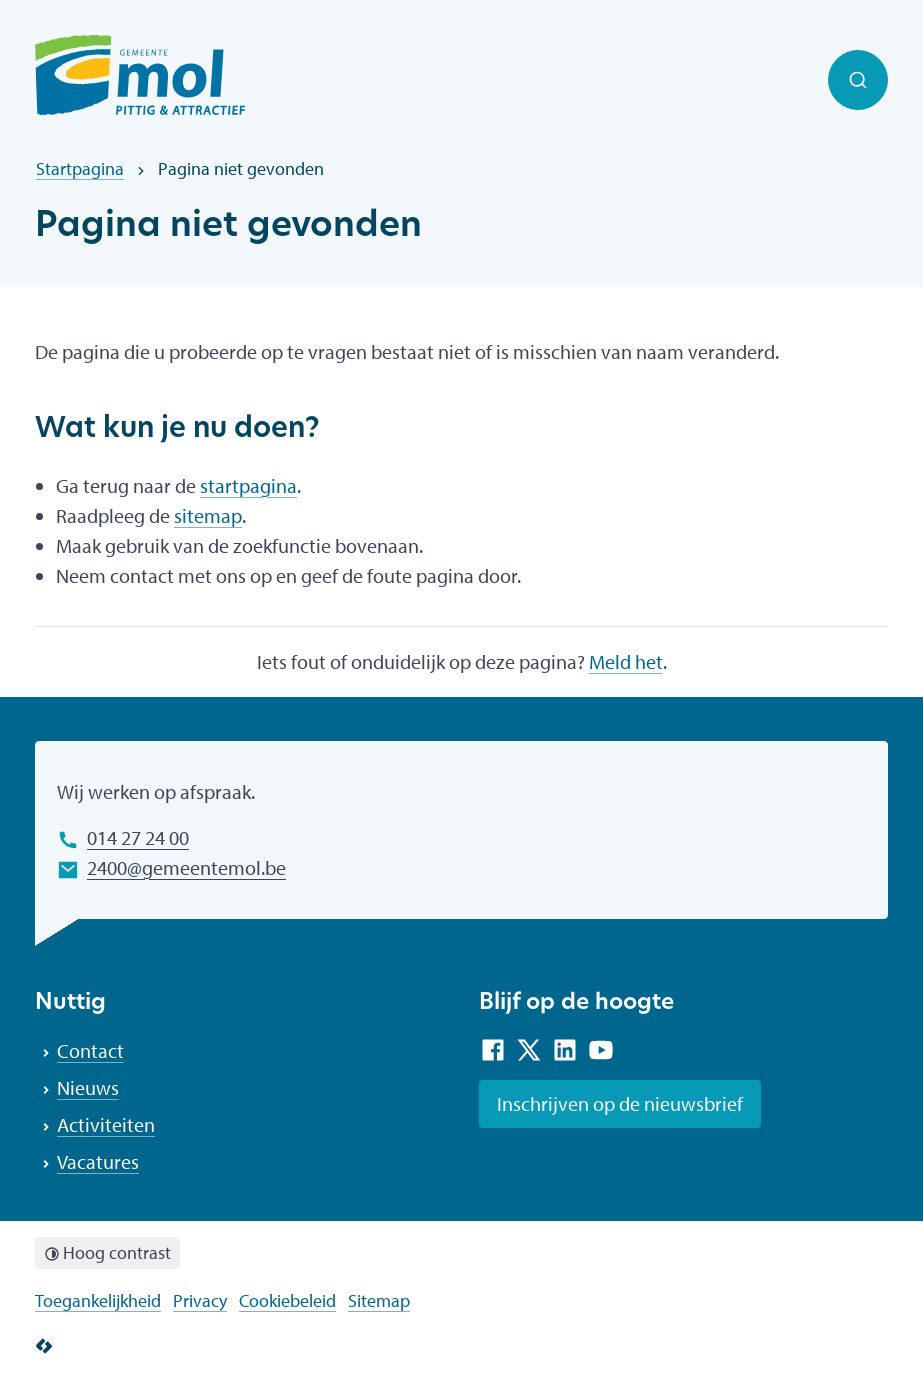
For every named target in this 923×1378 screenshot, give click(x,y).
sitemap (208, 515)
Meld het (626, 661)
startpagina (248, 485)
